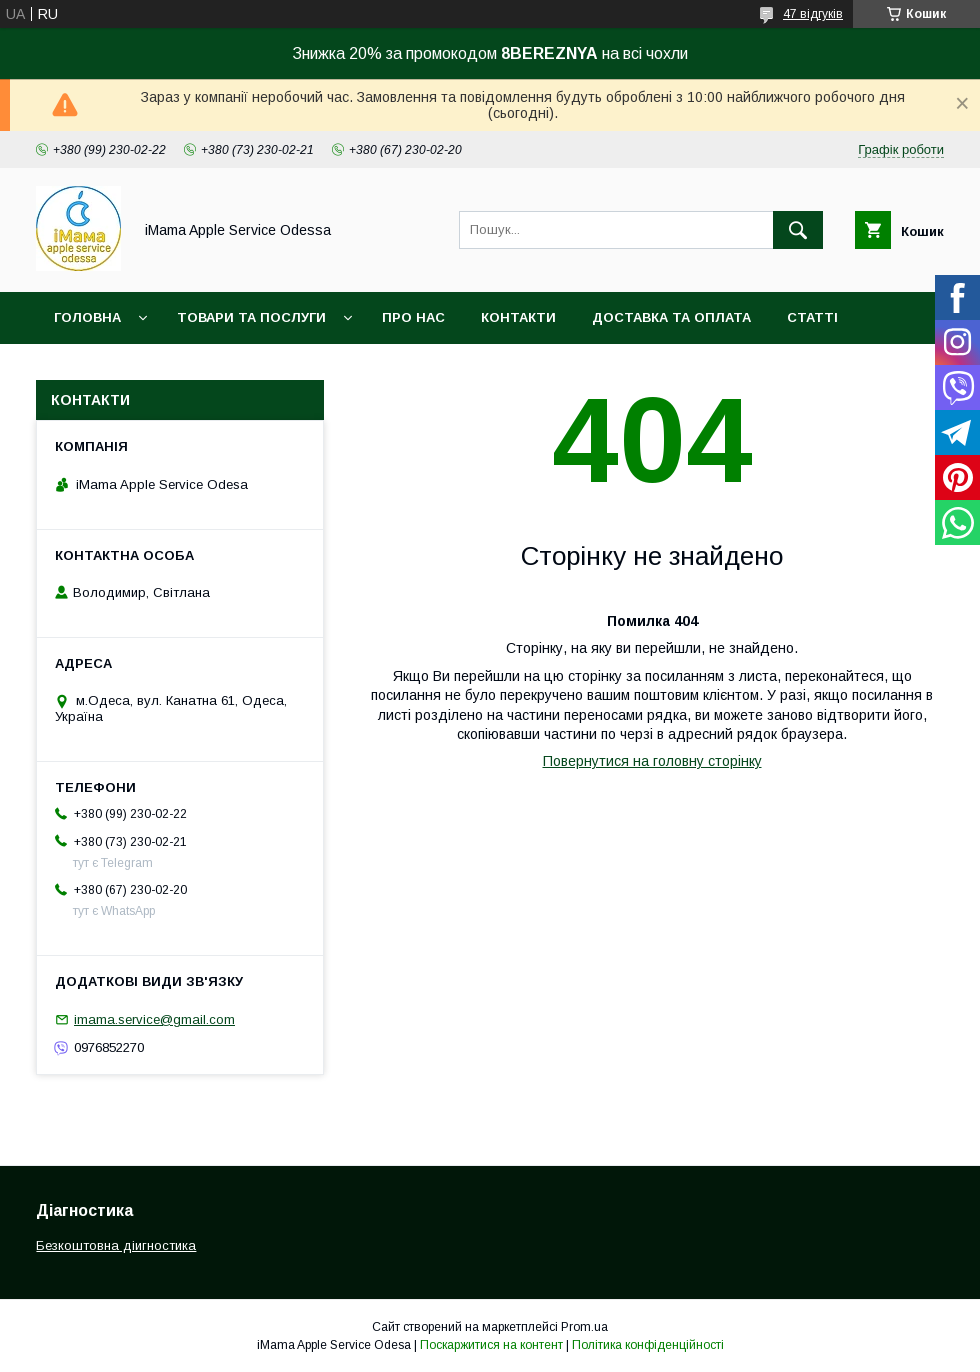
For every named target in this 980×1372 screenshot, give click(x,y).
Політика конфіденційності (648, 1345)
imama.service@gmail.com (154, 1019)
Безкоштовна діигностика (116, 1245)
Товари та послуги (251, 317)
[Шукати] (798, 230)
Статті (812, 317)
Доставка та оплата (671, 317)
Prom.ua (584, 1327)
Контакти (518, 317)
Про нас (413, 317)
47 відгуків (813, 14)
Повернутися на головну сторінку (652, 761)
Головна (87, 317)
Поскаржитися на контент (491, 1345)
